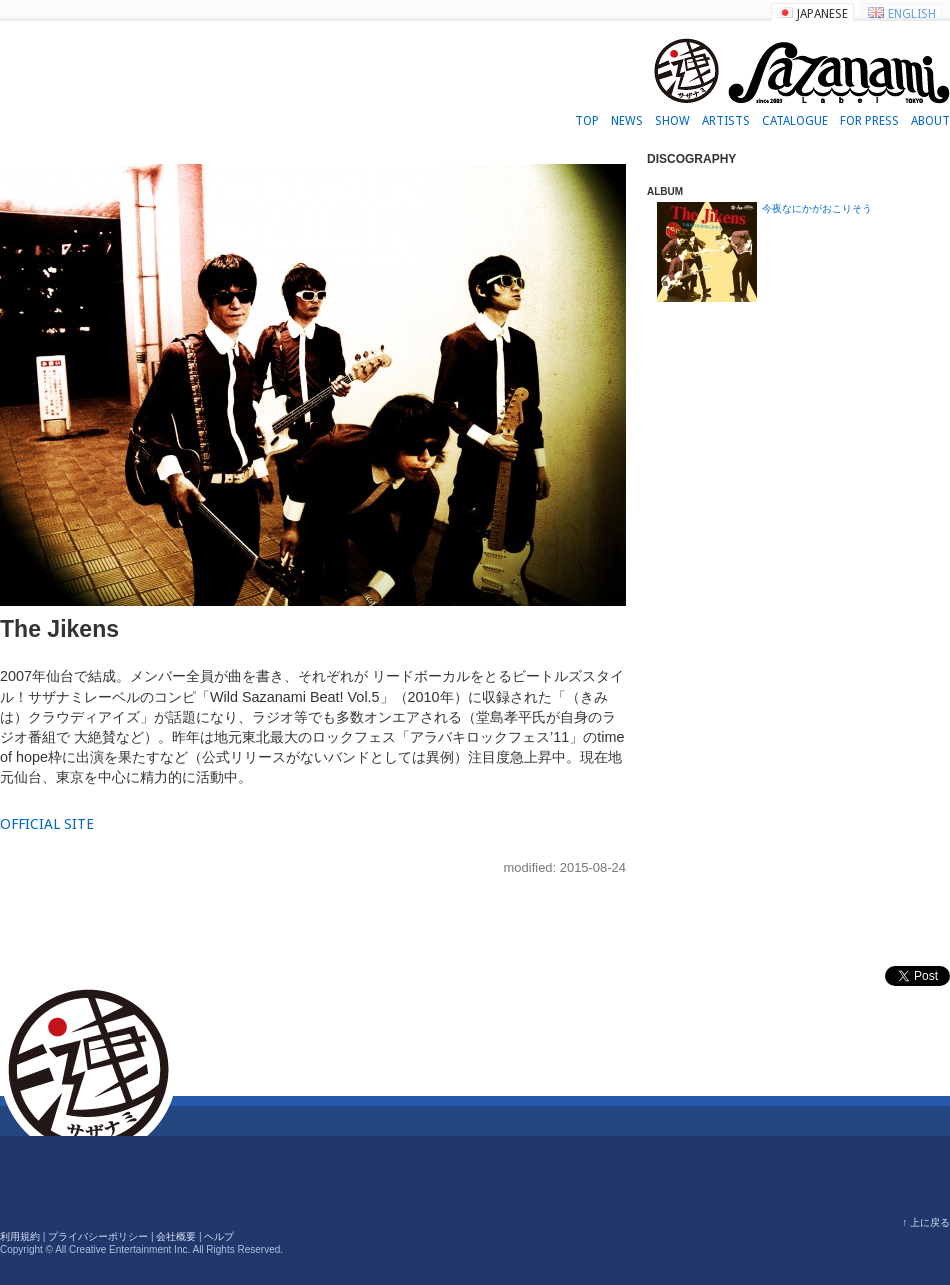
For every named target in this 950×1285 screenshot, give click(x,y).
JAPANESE (822, 14)
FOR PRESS (869, 121)
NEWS (627, 121)
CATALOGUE (795, 121)
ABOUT (930, 121)
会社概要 (176, 1236)
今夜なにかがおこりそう (817, 208)
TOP (587, 121)
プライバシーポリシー (98, 1236)
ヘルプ (219, 1236)
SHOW (672, 121)
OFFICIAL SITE (47, 824)
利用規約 (20, 1236)
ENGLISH (912, 14)
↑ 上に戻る (926, 1222)
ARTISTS (726, 121)
